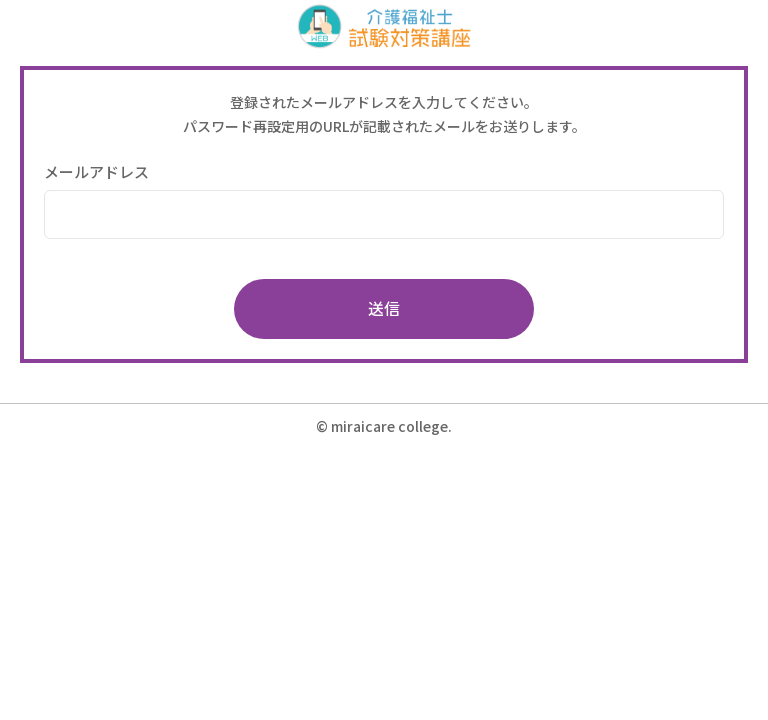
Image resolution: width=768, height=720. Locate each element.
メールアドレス (96, 171)
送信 (384, 308)
